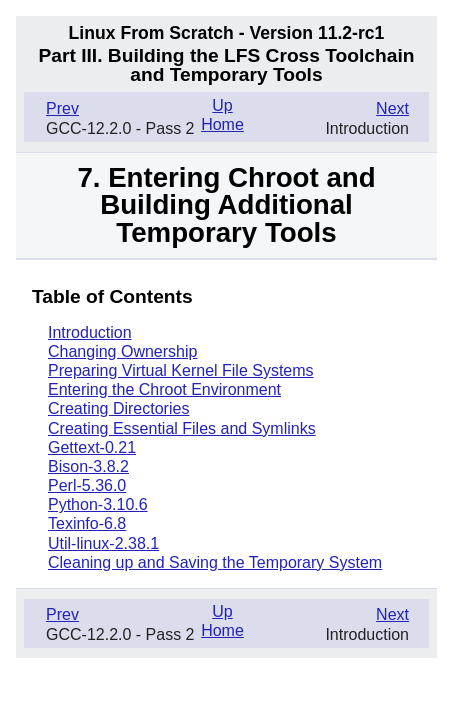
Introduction (90, 332)
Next (392, 108)
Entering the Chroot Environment (164, 389)
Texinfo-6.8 (87, 523)
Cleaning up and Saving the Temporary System (215, 562)
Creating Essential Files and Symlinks (182, 428)
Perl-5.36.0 (87, 485)
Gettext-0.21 (92, 447)
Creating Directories (118, 408)
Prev (62, 108)
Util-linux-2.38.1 (103, 543)
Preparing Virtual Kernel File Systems (181, 370)
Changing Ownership (122, 351)
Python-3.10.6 (98, 504)
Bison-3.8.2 (88, 466)
